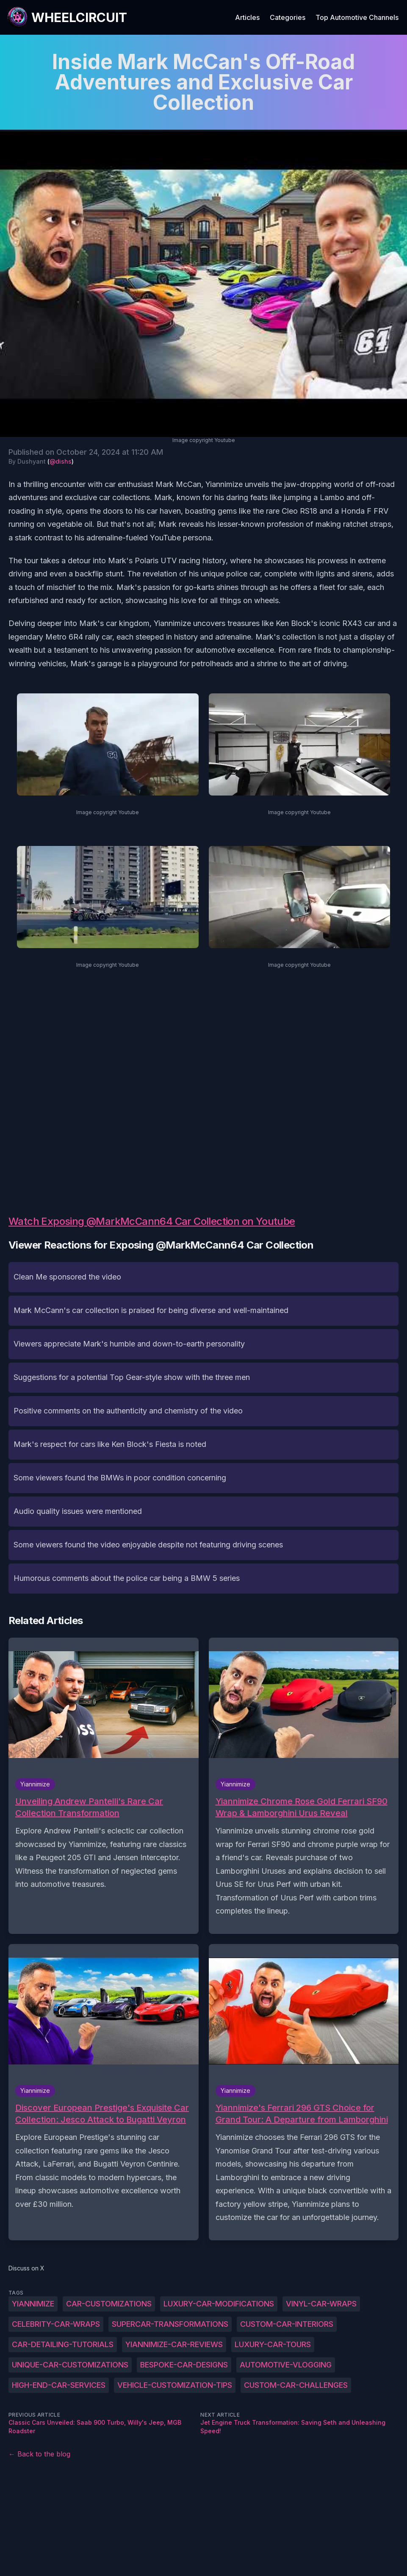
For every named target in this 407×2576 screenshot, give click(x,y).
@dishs (61, 461)
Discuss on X (26, 2268)
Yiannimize (33, 2303)
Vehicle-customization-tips (174, 2385)
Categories (287, 17)
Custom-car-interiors (286, 2324)
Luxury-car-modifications (218, 2303)
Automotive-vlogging (286, 2364)
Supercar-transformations (170, 2324)
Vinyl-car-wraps (321, 2303)
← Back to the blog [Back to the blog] (39, 2454)
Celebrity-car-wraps (56, 2324)
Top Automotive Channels (357, 17)
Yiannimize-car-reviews (174, 2344)
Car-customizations (109, 2303)
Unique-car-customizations (70, 2364)
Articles (247, 17)
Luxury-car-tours (273, 2344)
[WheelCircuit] (67, 17)
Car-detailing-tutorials (63, 2344)
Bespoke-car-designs (184, 2364)
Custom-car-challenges (296, 2385)
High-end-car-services (58, 2385)
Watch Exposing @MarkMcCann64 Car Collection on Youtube (151, 1221)
